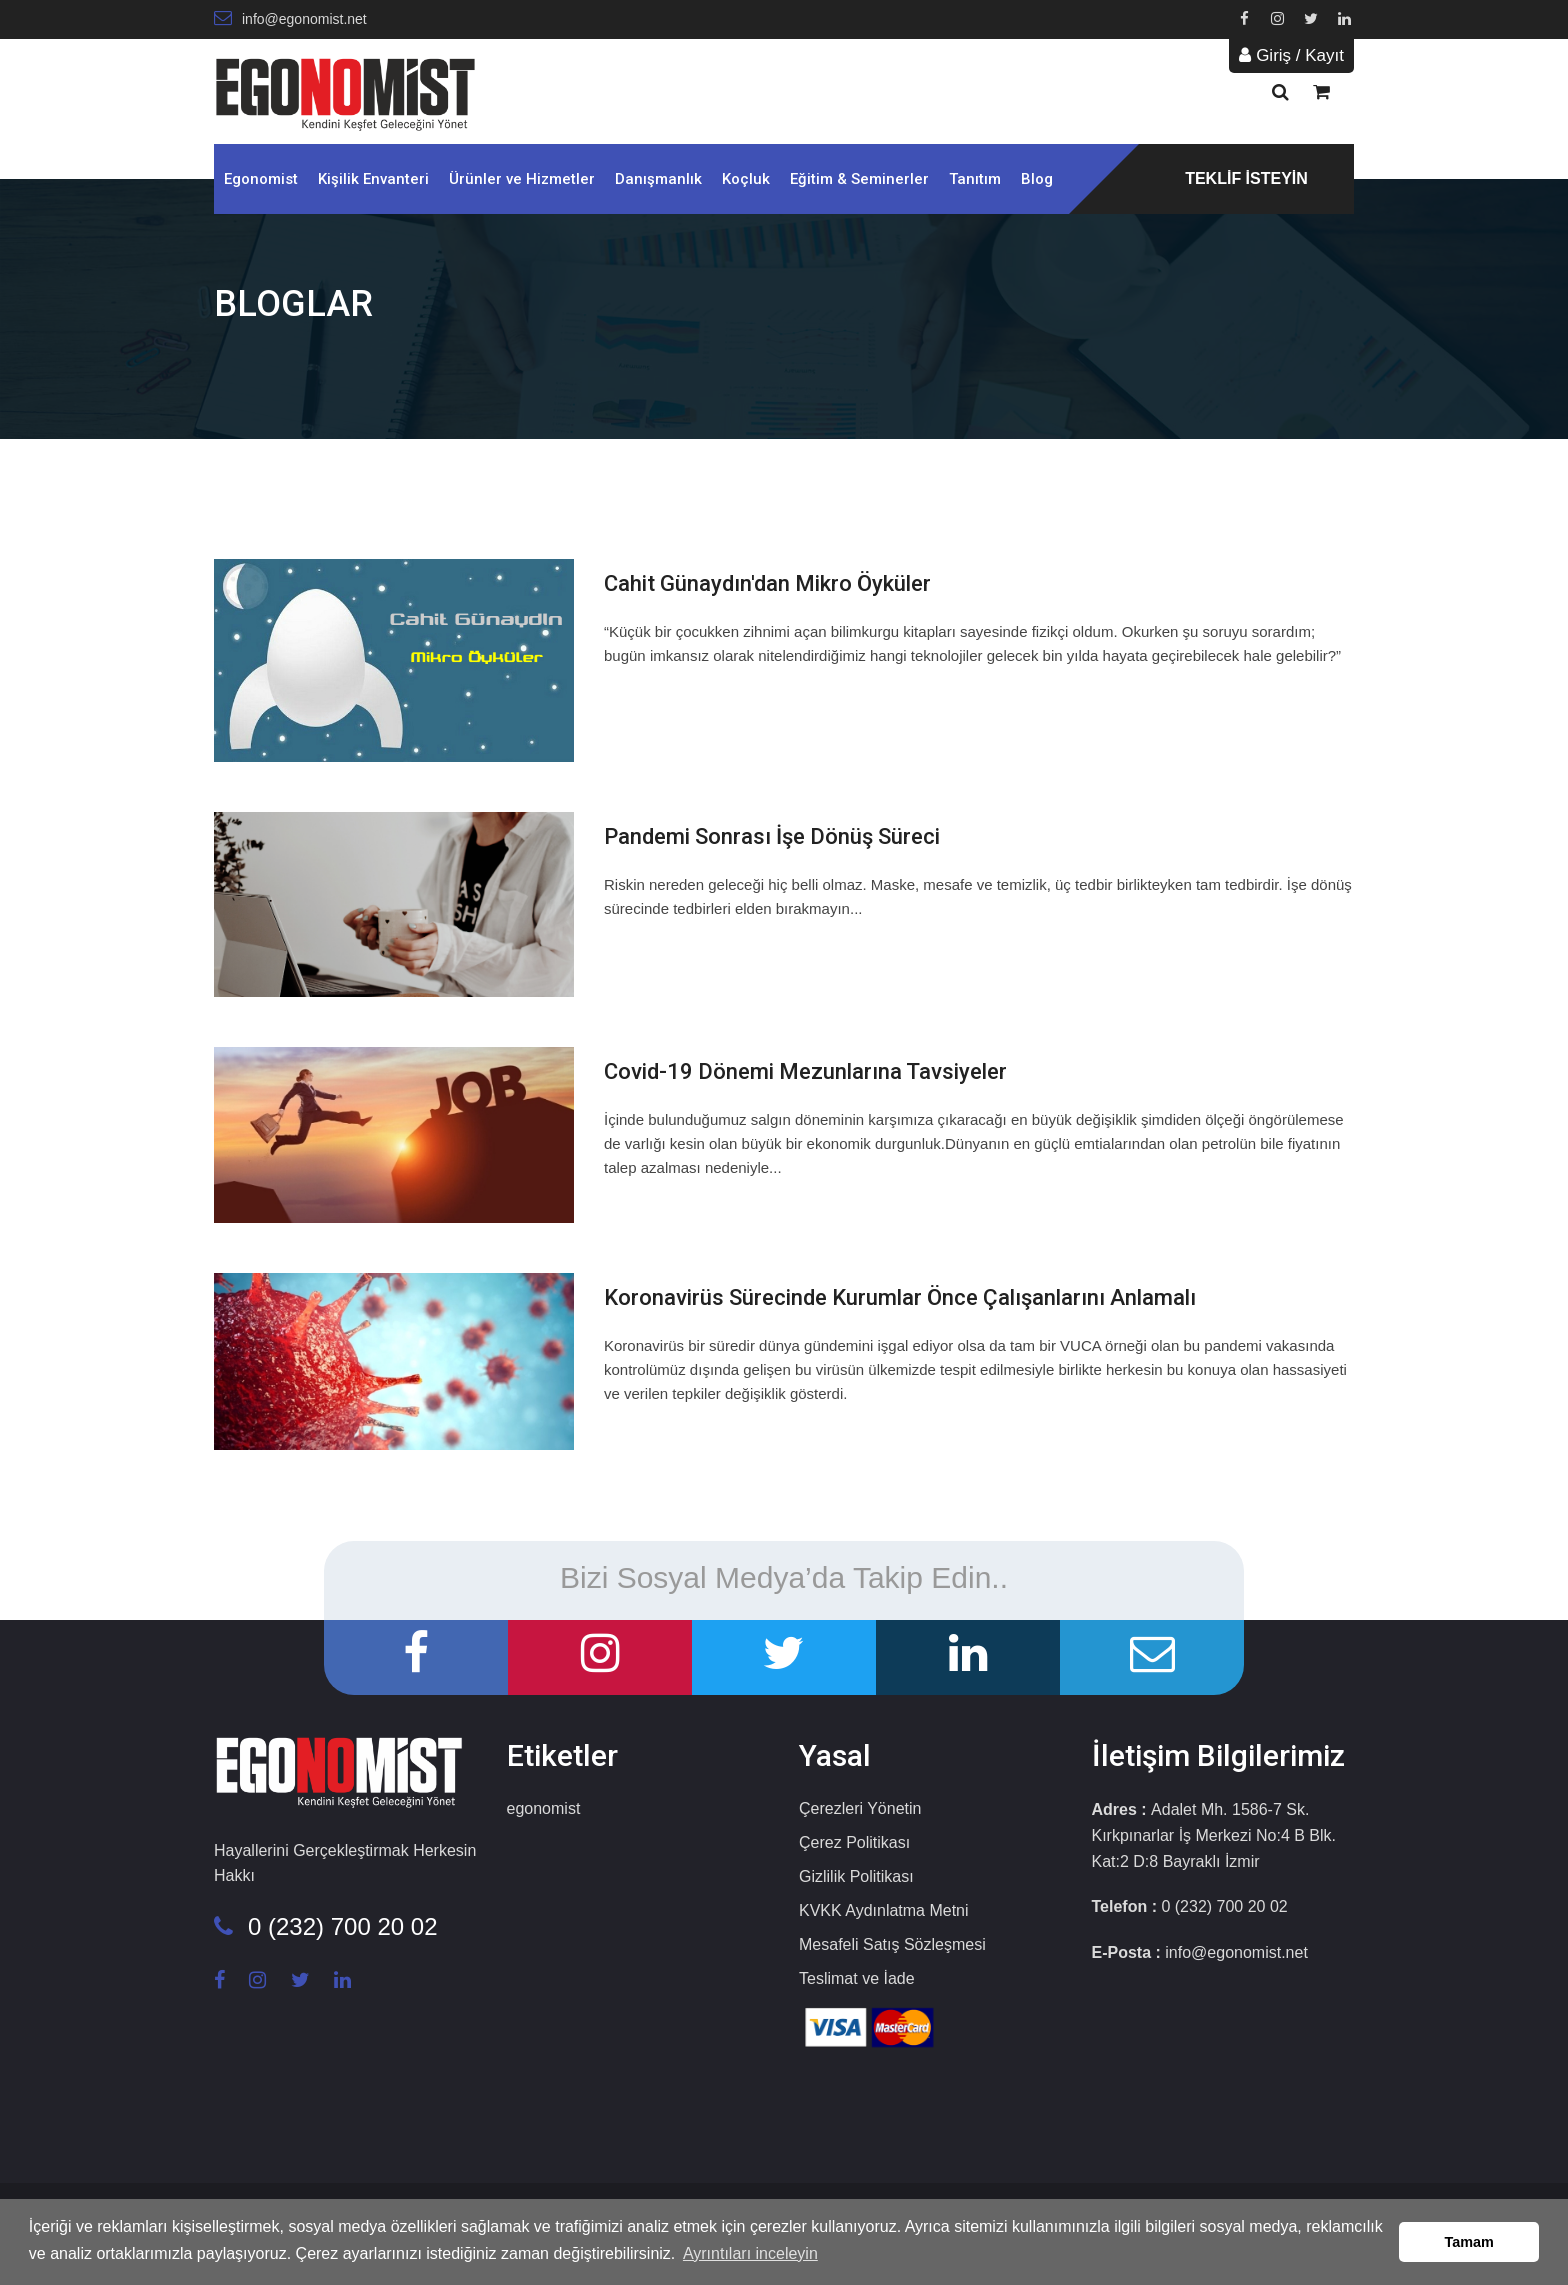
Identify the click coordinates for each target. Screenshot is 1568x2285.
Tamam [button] (1469, 2242)
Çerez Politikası (854, 1842)
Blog (1037, 179)
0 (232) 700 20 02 (325, 1926)
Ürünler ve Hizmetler (522, 179)
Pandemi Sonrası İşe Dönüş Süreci (772, 836)
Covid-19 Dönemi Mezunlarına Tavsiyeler (805, 1071)
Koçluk (746, 179)
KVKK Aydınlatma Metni (884, 1910)
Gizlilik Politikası (856, 1876)
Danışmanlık (658, 179)
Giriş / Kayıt (1291, 55)
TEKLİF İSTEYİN (1246, 178)
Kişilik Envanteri (373, 179)
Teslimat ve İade (857, 1978)
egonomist (544, 1808)
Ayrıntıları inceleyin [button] (750, 2253)
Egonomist (261, 179)
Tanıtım (975, 179)
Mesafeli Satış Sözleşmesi (892, 1944)
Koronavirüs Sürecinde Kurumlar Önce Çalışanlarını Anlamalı (900, 1297)
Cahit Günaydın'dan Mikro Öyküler (767, 583)
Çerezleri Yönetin (860, 1808)
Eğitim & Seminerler (859, 179)
